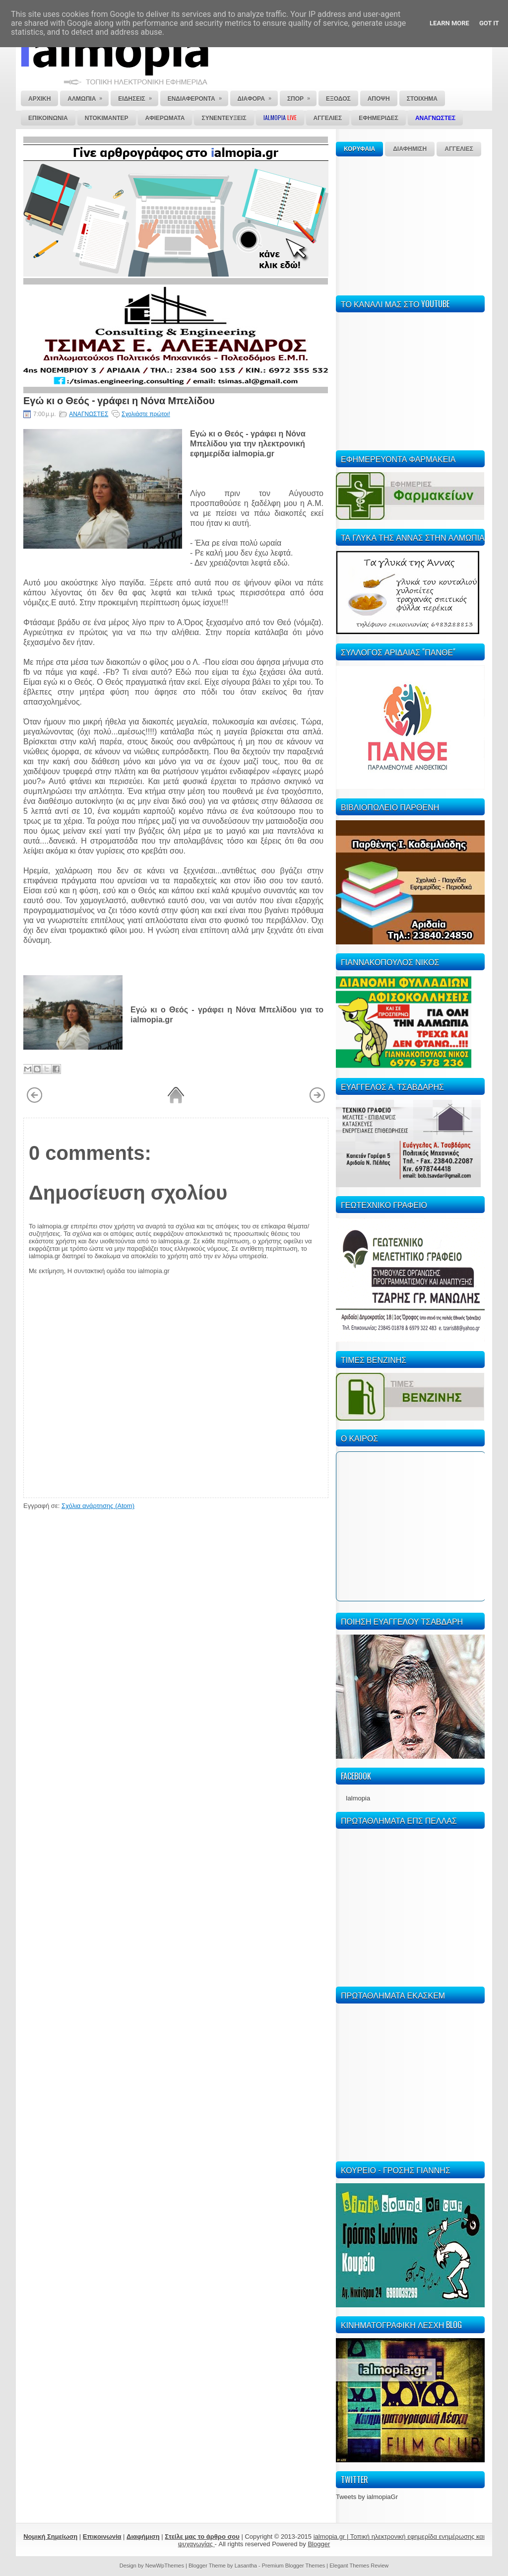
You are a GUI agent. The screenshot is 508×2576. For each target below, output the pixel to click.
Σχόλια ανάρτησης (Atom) (98, 1505)
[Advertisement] (410, 224)
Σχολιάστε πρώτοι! (146, 414)
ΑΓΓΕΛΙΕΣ (458, 148)
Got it (489, 23)
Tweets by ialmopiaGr (367, 2497)
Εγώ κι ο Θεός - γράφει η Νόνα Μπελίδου (119, 400)
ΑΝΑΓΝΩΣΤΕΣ (88, 414)
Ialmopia (358, 1798)
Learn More (449, 23)
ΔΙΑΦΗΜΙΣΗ (410, 148)
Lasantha (246, 2566)
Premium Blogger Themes (293, 2566)
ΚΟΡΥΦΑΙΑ (359, 148)
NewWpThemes (164, 2566)
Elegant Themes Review (358, 2566)
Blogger (319, 2544)
